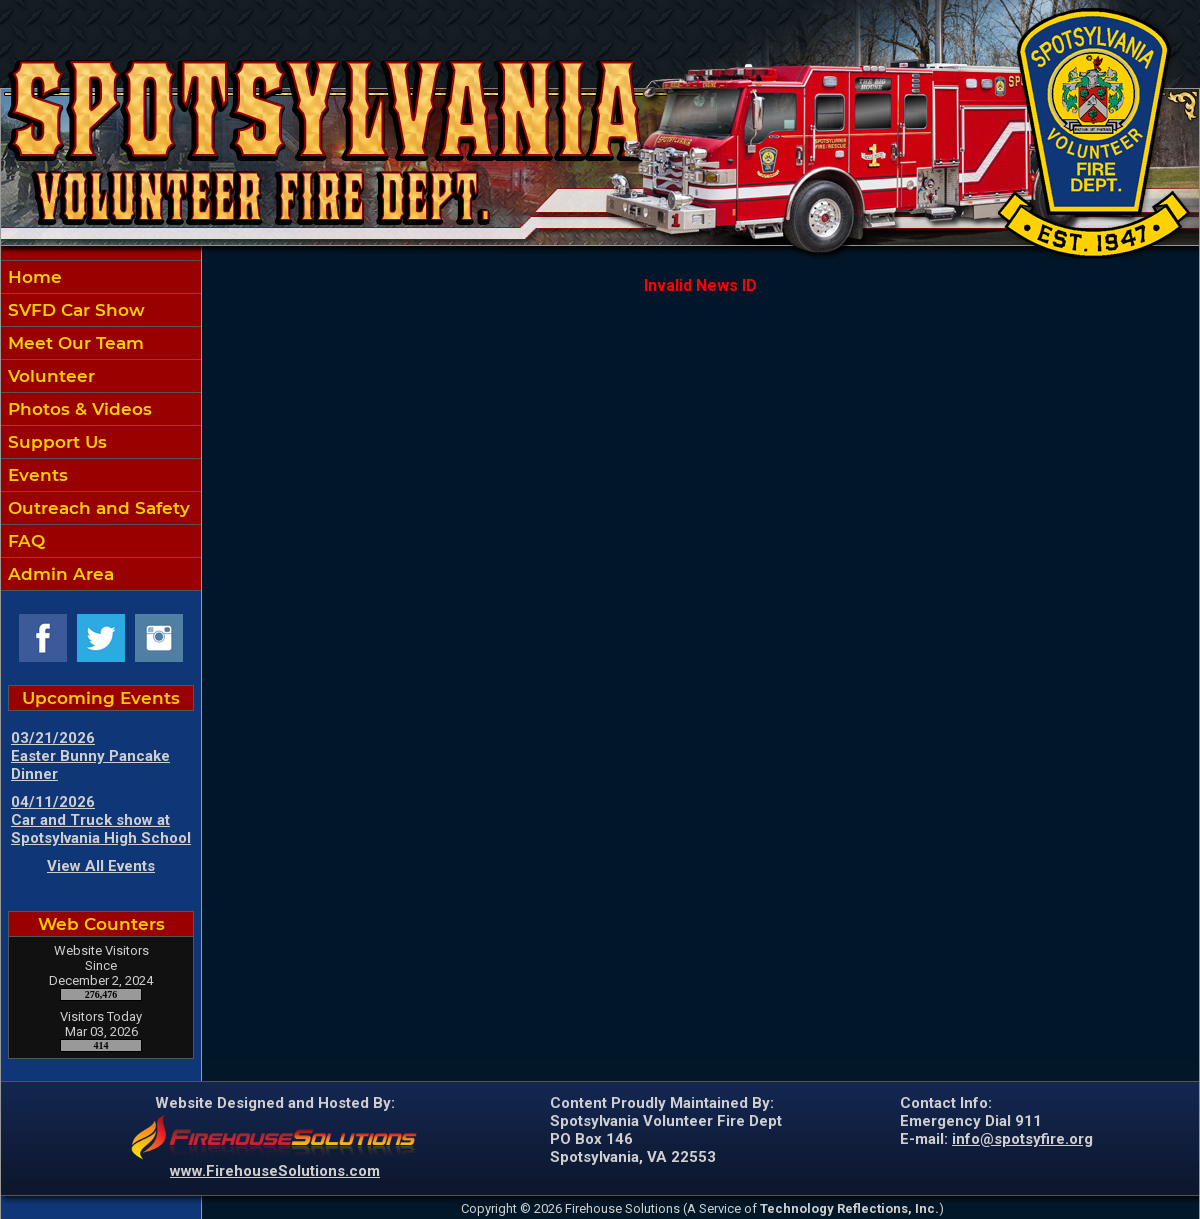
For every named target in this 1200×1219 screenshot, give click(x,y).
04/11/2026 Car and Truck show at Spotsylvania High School (101, 820)
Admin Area (58, 574)
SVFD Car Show (74, 310)
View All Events (101, 866)
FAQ (24, 541)
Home (32, 277)
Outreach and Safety (96, 508)
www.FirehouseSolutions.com (275, 1171)
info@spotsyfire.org (1022, 1139)
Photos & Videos (77, 409)
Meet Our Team (73, 343)
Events (35, 475)
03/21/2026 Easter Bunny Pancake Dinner (90, 756)
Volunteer (49, 376)
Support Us (55, 442)
